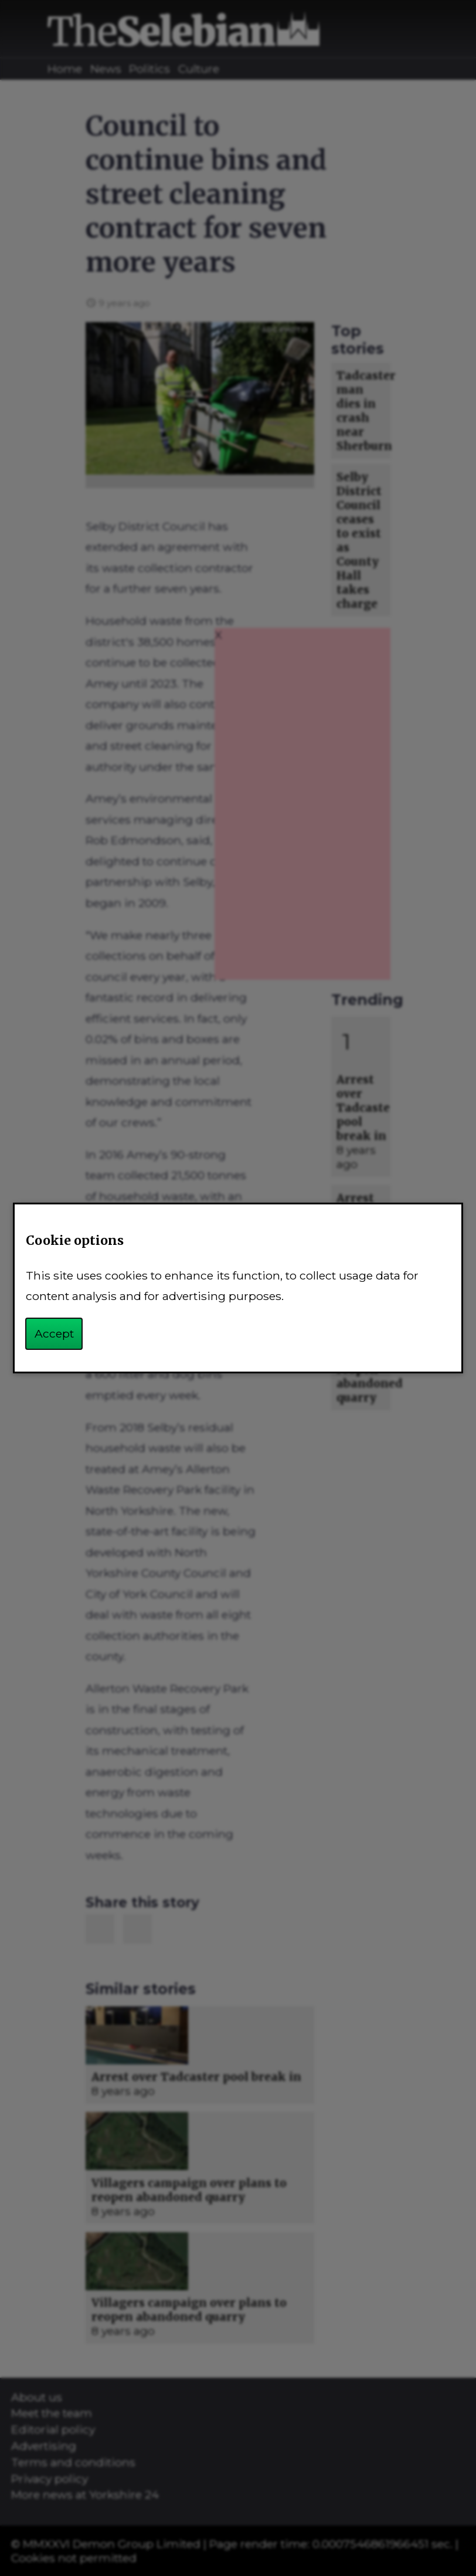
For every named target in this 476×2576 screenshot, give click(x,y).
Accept (54, 1333)
